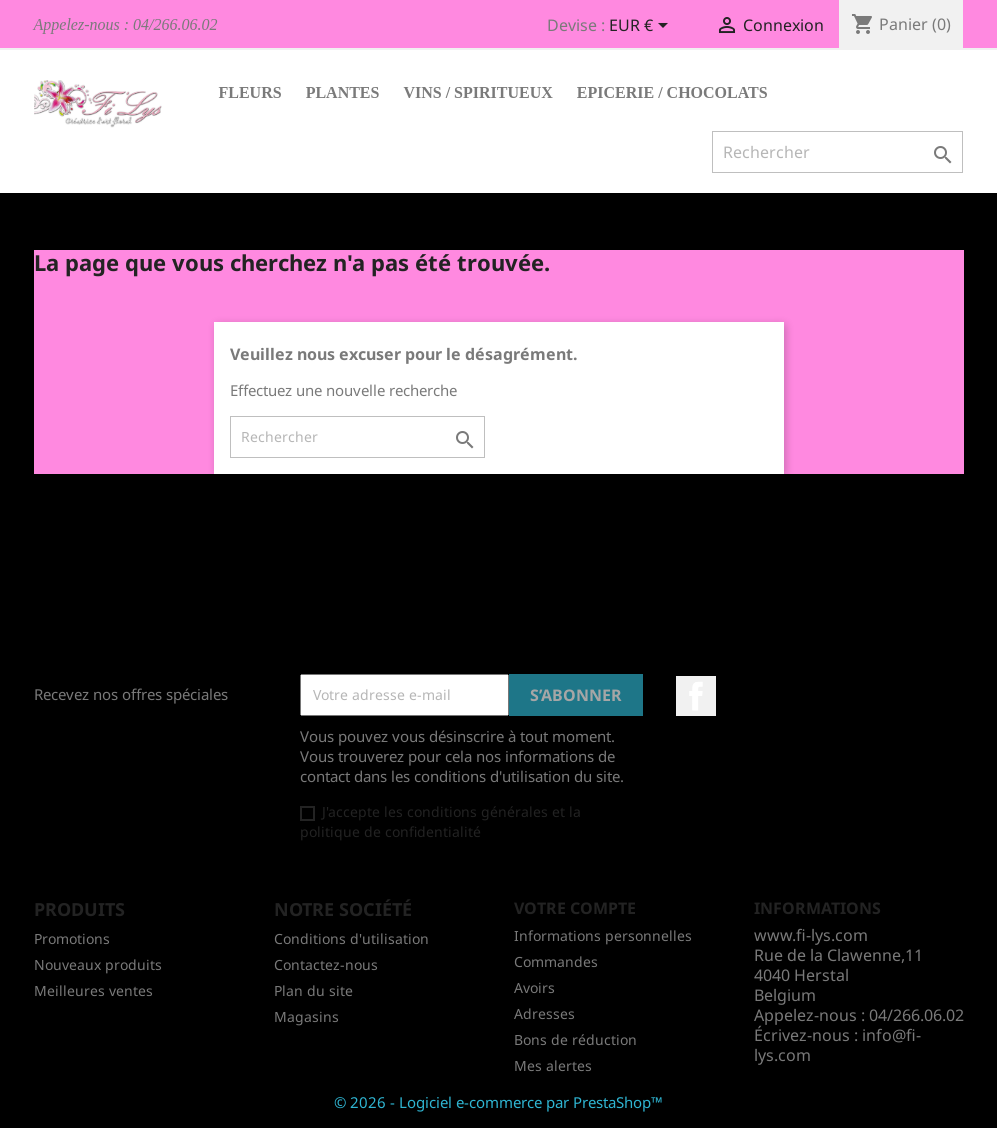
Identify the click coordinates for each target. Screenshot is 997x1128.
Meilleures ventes (93, 990)
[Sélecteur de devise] (642, 27)
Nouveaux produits (98, 964)
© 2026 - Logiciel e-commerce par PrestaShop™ (498, 1102)
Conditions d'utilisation (351, 938)
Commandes (556, 961)
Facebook (696, 696)
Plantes (343, 92)
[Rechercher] (837, 152)
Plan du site (313, 990)
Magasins (306, 1016)
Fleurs (250, 92)
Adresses (544, 1013)
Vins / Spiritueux (477, 92)
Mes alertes (553, 1065)
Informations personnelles (603, 935)
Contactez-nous (326, 964)
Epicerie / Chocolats (672, 92)
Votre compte (575, 908)
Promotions (72, 938)
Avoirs (534, 987)
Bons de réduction (575, 1039)
